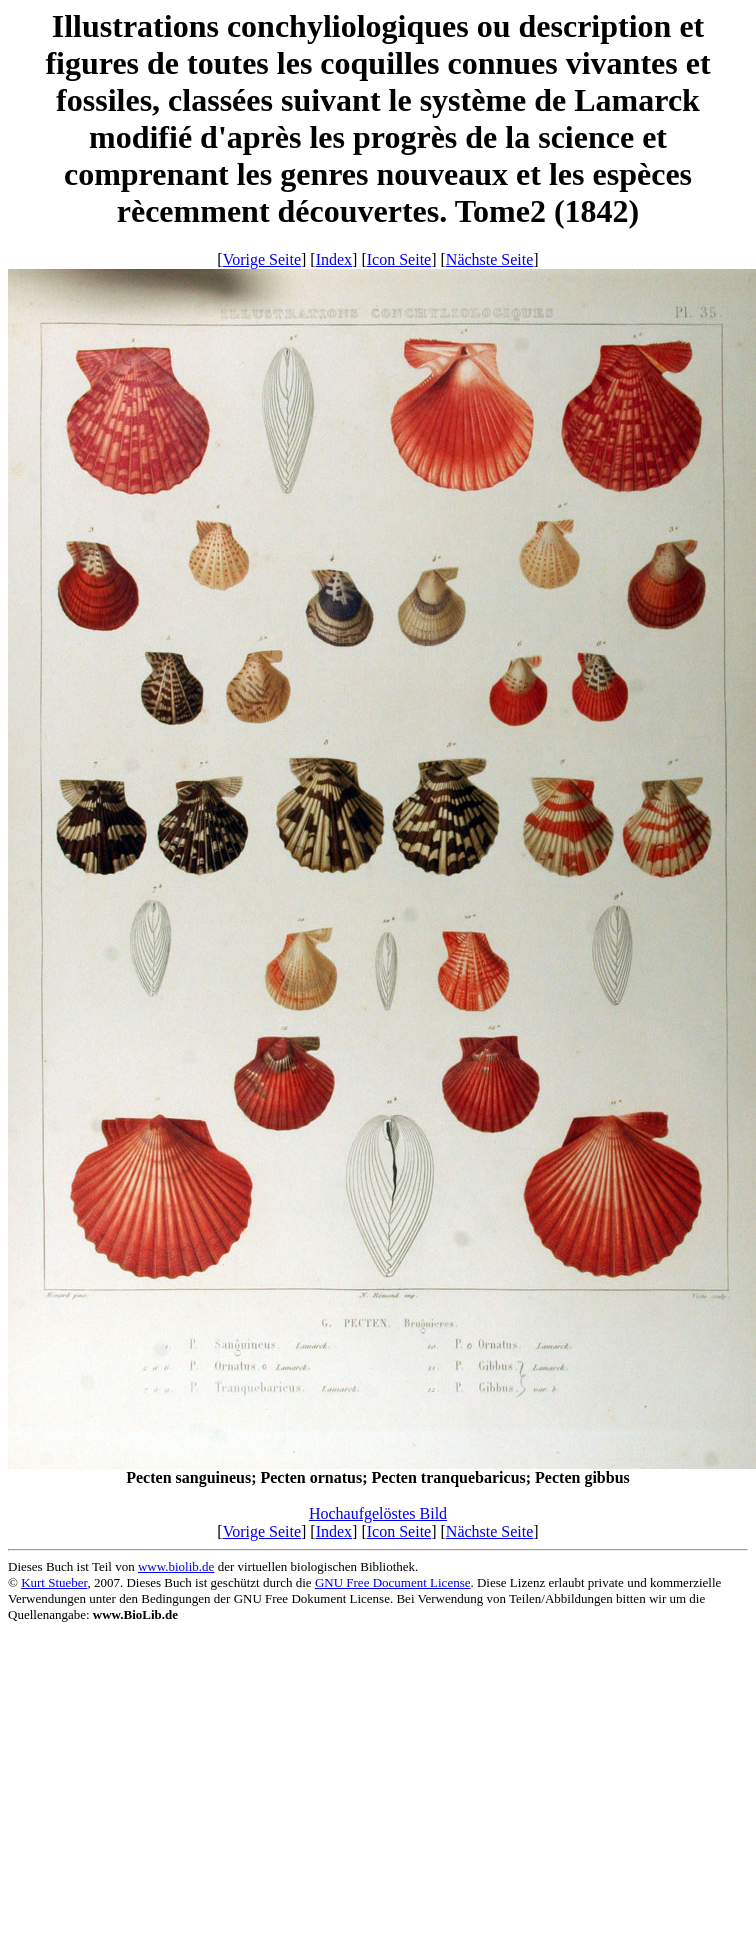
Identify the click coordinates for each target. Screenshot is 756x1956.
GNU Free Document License (393, 1582)
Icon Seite (399, 259)
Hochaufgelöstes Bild (378, 1513)
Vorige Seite (262, 259)
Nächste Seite (490, 259)
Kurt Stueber (54, 1582)
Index (334, 259)
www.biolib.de (176, 1566)
